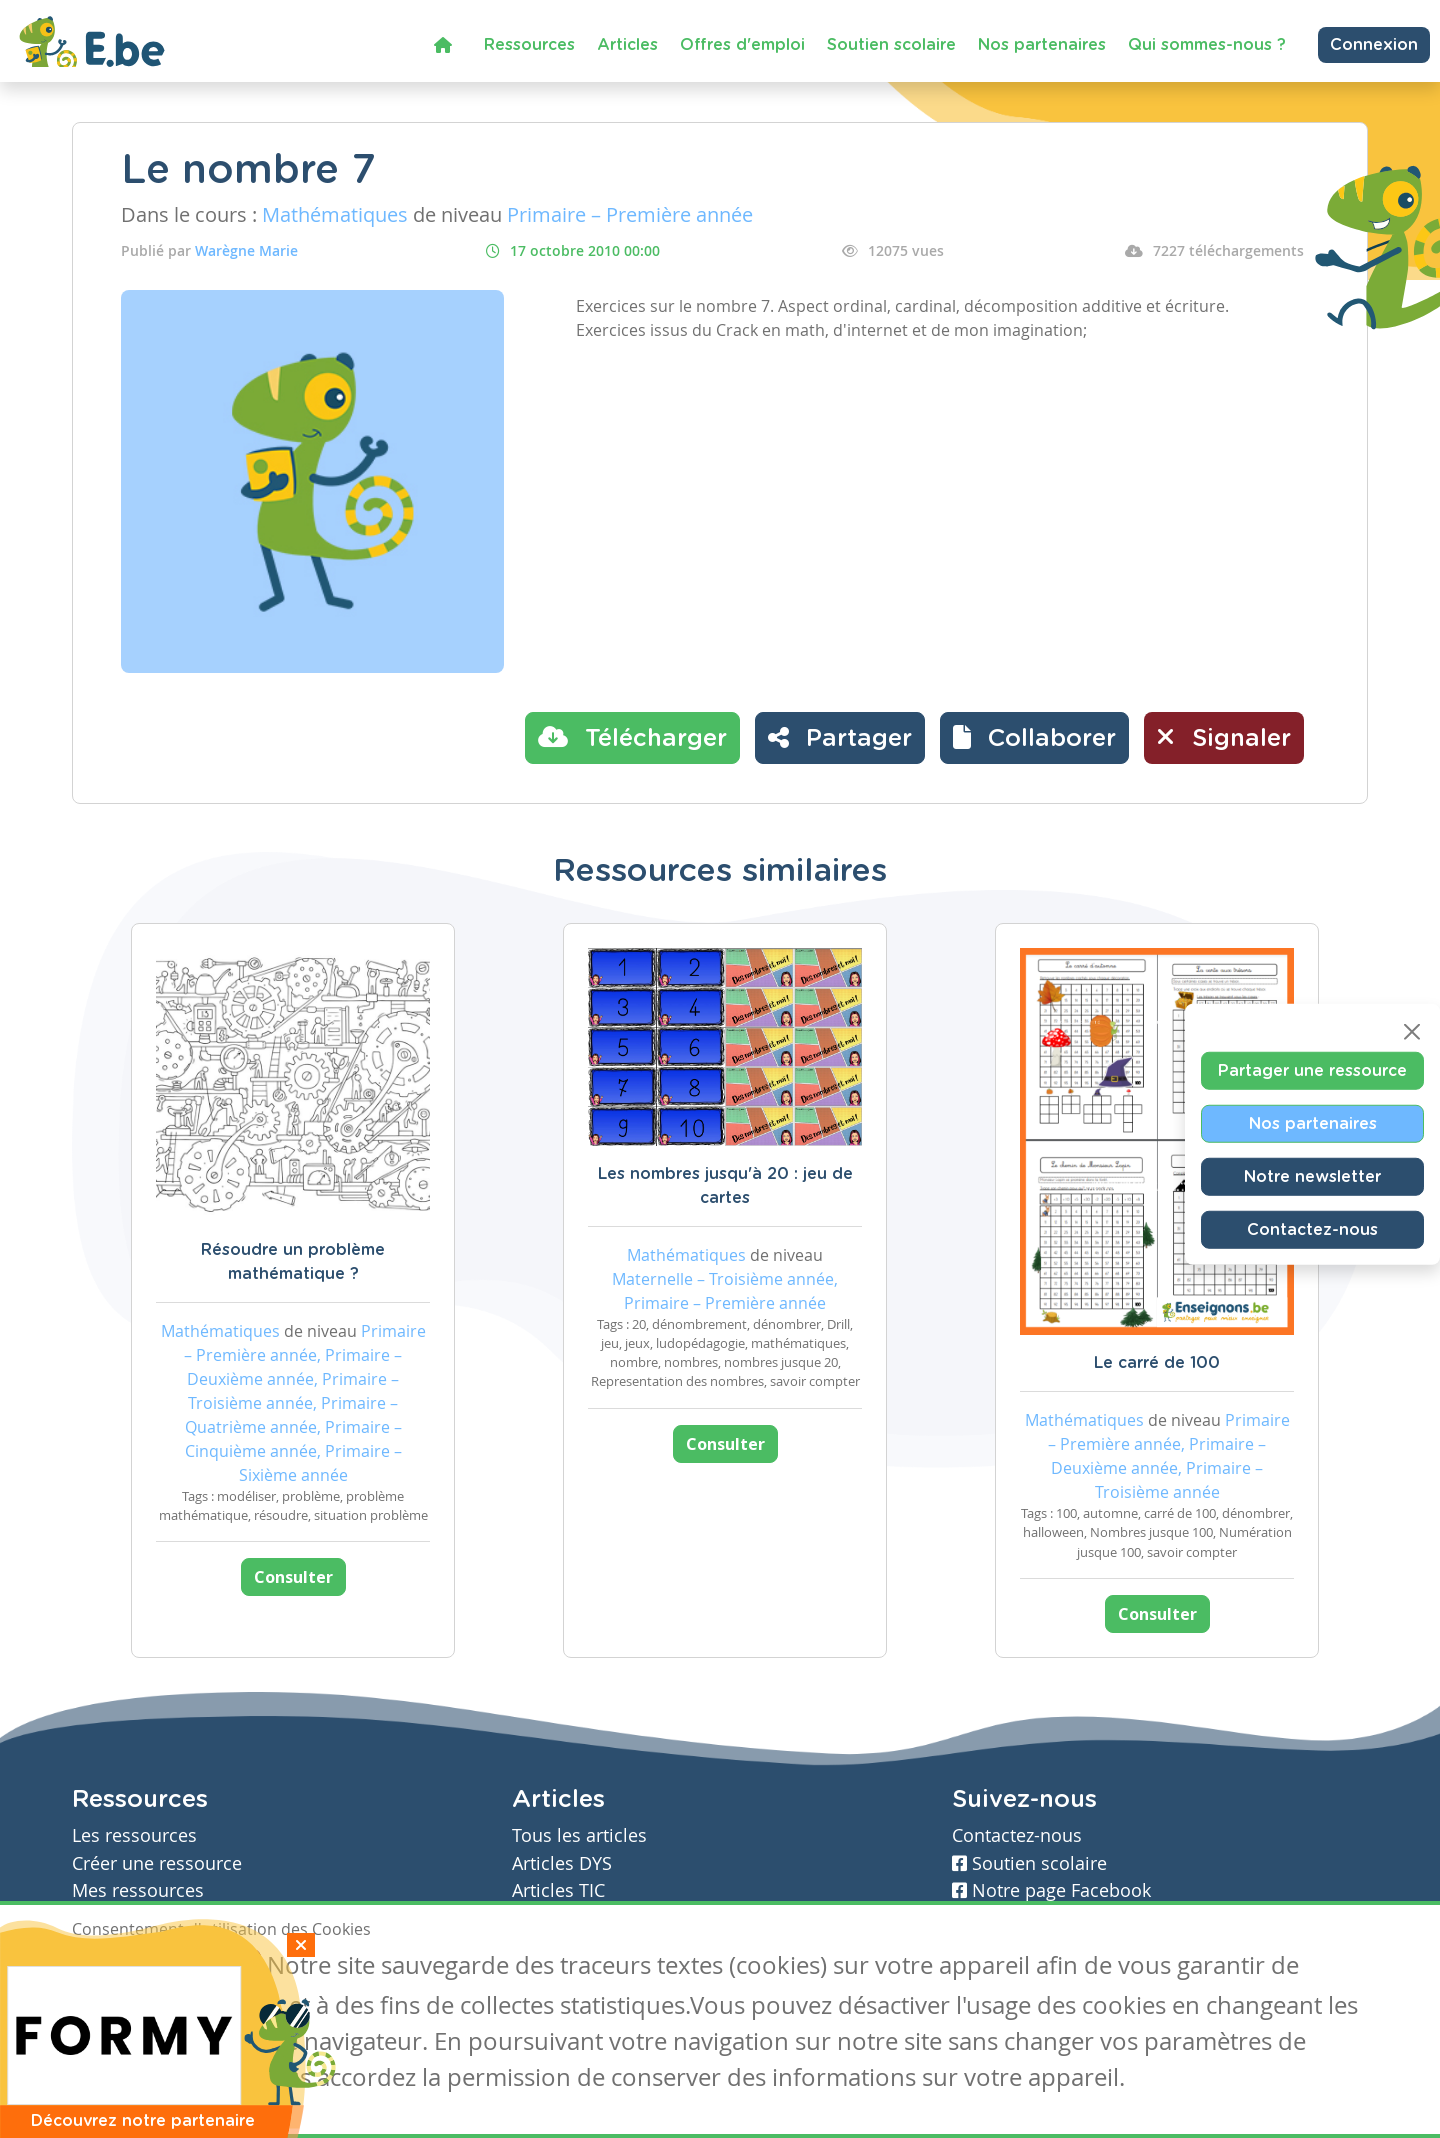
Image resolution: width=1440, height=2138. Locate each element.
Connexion (1374, 45)
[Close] (1412, 1032)
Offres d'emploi (742, 45)
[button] (1034, 738)
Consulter (293, 1577)
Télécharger (632, 737)
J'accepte (118, 1968)
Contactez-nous (1312, 1230)
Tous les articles (579, 1835)
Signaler (1224, 737)
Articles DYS (562, 1863)
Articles (627, 45)
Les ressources (134, 1835)
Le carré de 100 (1157, 1363)
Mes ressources (138, 1890)
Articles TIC (558, 1890)
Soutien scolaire (891, 45)
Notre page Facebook (1051, 1890)
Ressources (529, 45)
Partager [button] (840, 737)
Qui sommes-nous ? (1207, 45)
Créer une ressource (157, 1863)
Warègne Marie (246, 250)
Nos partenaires (1042, 45)
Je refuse (215, 1968)
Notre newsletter (1312, 1177)
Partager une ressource (1312, 1071)
